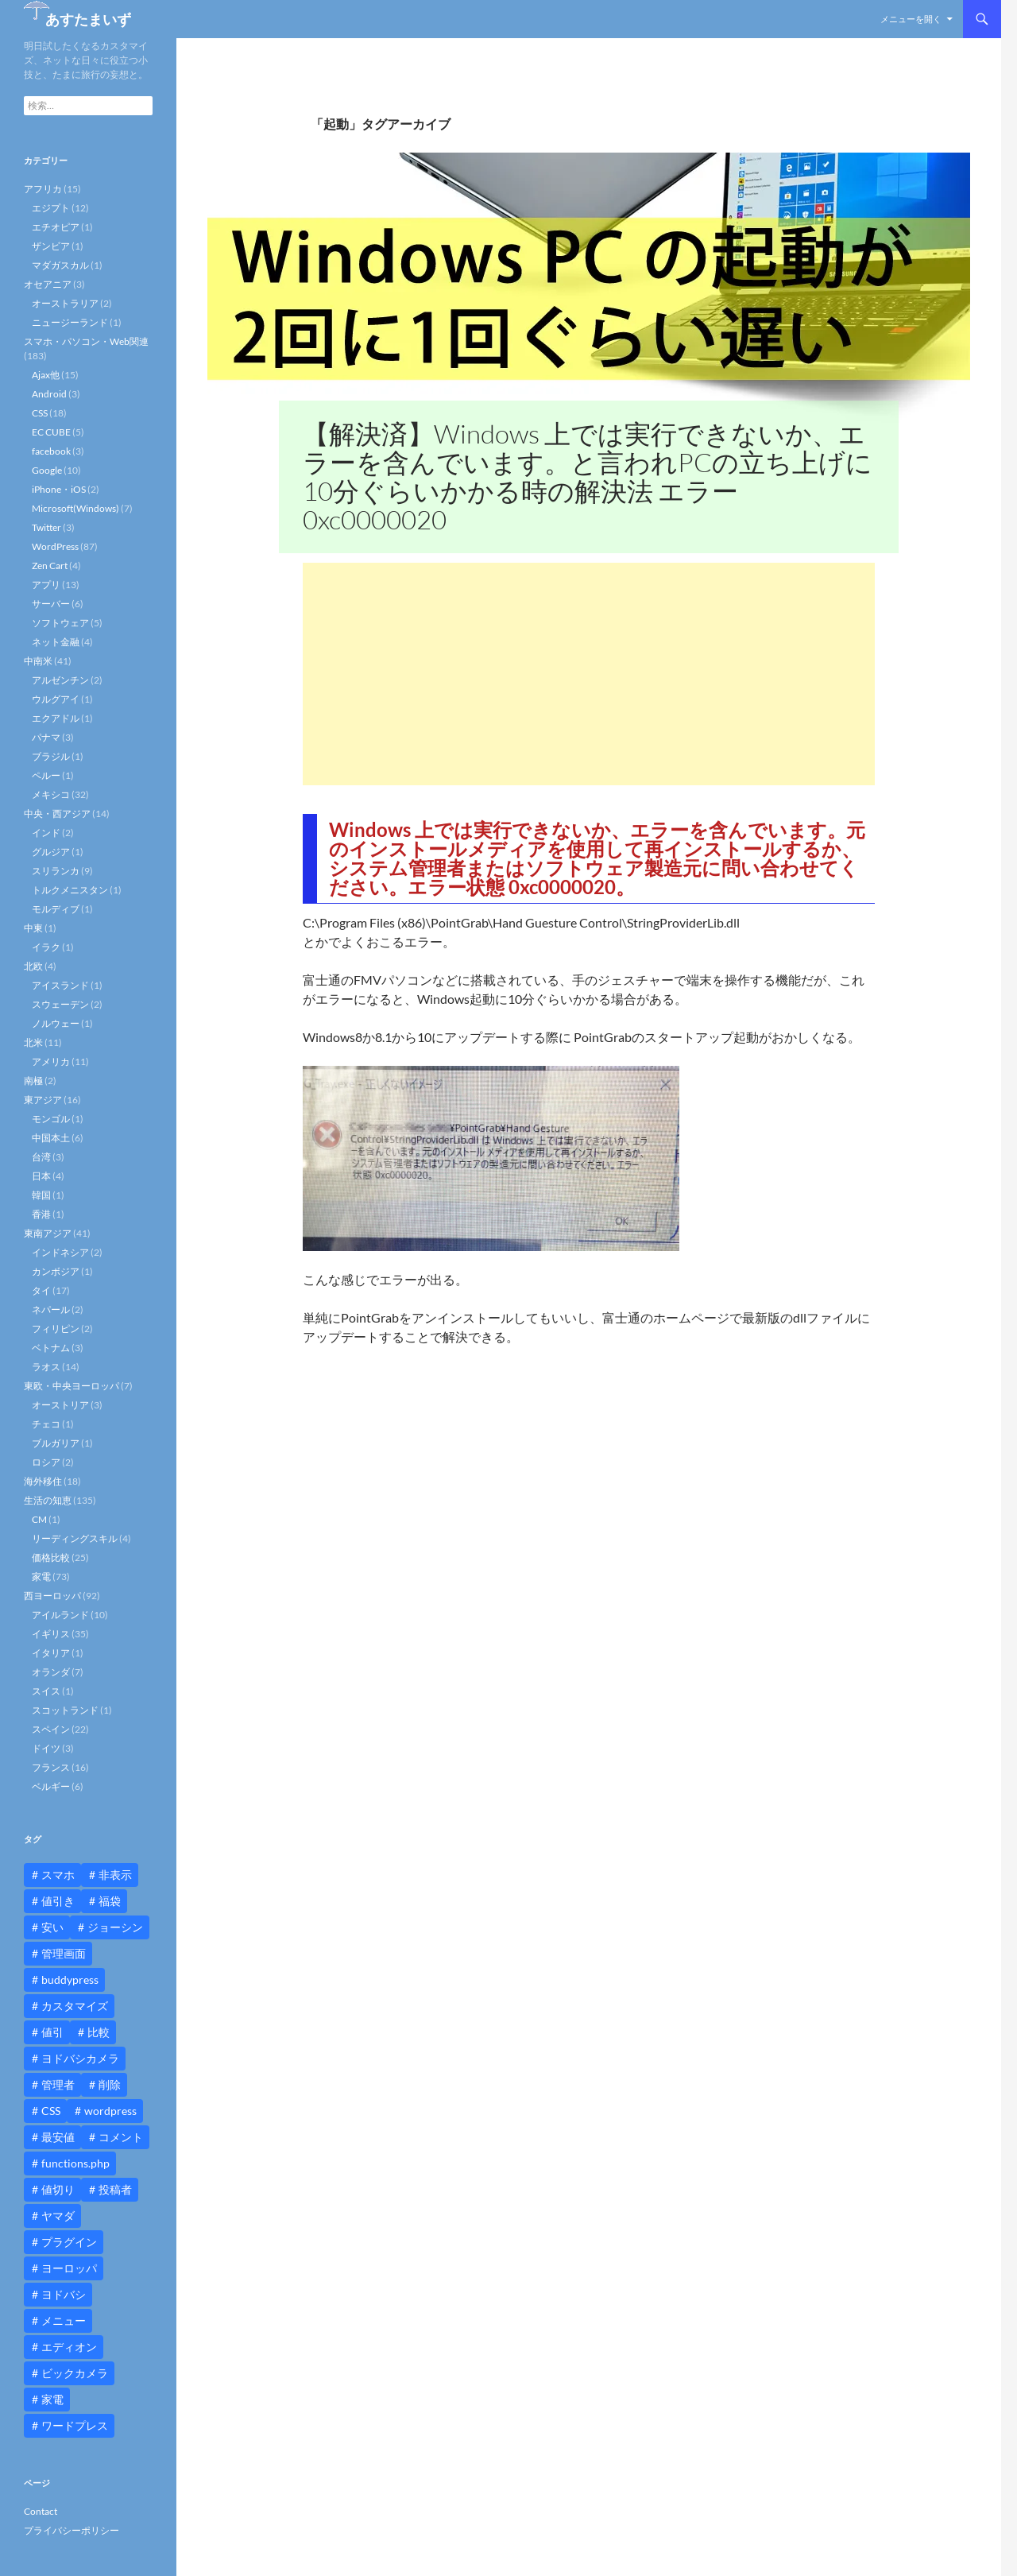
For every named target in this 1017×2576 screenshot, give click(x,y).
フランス (51, 1767)
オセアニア (48, 284)
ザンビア (51, 246)
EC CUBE (51, 432)
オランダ (51, 1672)
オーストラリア (65, 303)
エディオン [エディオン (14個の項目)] (69, 2346)
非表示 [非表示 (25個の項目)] (115, 1874)
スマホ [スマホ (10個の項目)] (58, 1874)
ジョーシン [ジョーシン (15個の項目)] (115, 1927)
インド (46, 833)
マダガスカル (60, 265)
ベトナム (51, 1348)
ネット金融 (55, 642)
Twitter (46, 527)
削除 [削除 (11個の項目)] (110, 2084)
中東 (33, 928)
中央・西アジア (57, 813)
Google (47, 470)
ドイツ (46, 1748)
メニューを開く (911, 19)
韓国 (41, 1195)
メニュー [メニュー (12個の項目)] (63, 2320)
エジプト (51, 208)
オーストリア (60, 1405)
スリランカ (55, 871)
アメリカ (51, 1061)
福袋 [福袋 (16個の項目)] (110, 1901)
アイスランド (60, 985)
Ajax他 (46, 375)
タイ (41, 1290)
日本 (41, 1176)
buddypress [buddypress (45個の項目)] (70, 1979)
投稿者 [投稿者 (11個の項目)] (115, 2189)
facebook (51, 451)
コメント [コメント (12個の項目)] (121, 2137)
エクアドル (55, 718)
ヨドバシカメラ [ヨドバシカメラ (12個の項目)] (80, 2058)
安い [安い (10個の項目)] (52, 1927)
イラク (46, 947)
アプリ (46, 585)
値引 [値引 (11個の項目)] (52, 2032)
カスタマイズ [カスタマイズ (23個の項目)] (74, 2005)
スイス (46, 1691)
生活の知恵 (48, 1500)
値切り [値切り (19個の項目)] (58, 2189)
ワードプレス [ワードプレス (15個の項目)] (74, 2425)
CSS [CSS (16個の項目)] (50, 2110)
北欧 (33, 966)
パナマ (46, 737)
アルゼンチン (60, 680)
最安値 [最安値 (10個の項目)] (58, 2137)
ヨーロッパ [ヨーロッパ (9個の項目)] (69, 2268)
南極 (33, 1081)
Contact (40, 2511)
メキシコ (51, 794)
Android (49, 394)
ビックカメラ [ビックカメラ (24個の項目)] (74, 2373)
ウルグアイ (55, 699)
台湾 (41, 1157)
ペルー (46, 775)
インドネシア (60, 1252)
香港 (41, 1214)
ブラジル (51, 756)
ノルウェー (55, 1023)
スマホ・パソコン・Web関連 (86, 341)
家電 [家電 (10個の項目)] (52, 2399)
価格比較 (51, 1557)
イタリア (51, 1653)
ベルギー (51, 1786)
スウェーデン (60, 1004)
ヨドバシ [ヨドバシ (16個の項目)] (63, 2294)
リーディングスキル (75, 1538)
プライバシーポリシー (71, 2530)
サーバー (51, 604)
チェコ (46, 1424)
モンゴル (51, 1119)
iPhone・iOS (59, 489)
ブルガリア (55, 1443)
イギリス (51, 1634)
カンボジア (55, 1271)
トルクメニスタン (70, 890)
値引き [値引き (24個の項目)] (58, 1901)
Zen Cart (50, 565)
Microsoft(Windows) (75, 508)
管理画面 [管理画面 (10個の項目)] (63, 1953)
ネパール (51, 1309)
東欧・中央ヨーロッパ (71, 1386)
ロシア (46, 1462)
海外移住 (43, 1481)
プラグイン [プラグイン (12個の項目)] (69, 2242)
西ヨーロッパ (52, 1596)
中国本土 (51, 1138)
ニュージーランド (70, 322)
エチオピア (55, 227)
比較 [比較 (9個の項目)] (98, 2032)
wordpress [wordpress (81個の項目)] (110, 2110)
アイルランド (60, 1615)
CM (39, 1519)
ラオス (46, 1367)
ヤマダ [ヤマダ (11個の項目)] (58, 2215)
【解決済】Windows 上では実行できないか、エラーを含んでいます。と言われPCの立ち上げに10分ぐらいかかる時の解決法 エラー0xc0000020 (587, 476)
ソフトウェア (60, 623)
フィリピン (55, 1328)
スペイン (51, 1729)
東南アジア (48, 1233)
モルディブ (55, 909)
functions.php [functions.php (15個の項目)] (75, 2163)
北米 (33, 1042)
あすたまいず (88, 19)
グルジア (51, 852)
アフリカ (43, 189)
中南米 (38, 661)
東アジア (43, 1100)
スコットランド (65, 1710)
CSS (40, 413)
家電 (41, 1576)
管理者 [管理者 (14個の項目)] (58, 2084)
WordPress (55, 546)
